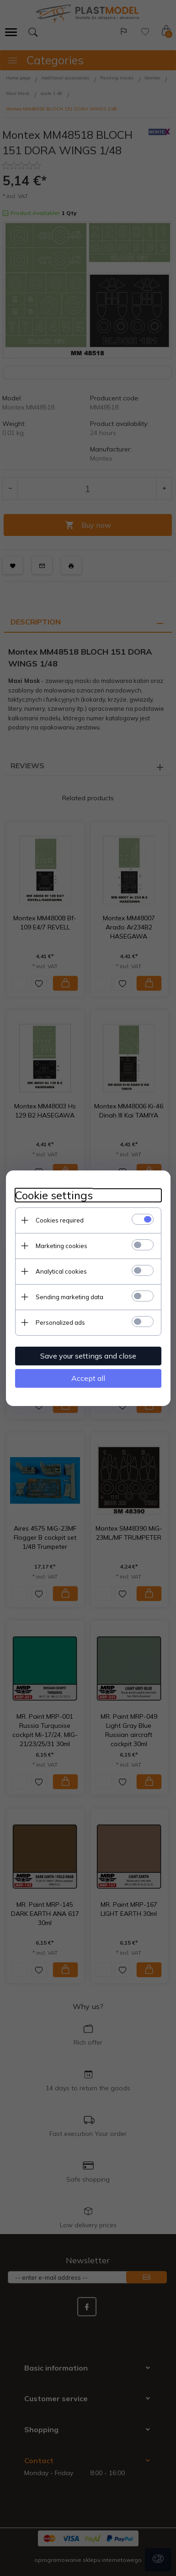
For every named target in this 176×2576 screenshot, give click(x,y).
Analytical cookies (61, 1271)
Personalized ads (60, 1322)
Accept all (88, 1378)
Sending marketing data (69, 1297)
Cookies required (60, 1220)
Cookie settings (54, 1195)
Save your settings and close (88, 1355)
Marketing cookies (61, 1245)
